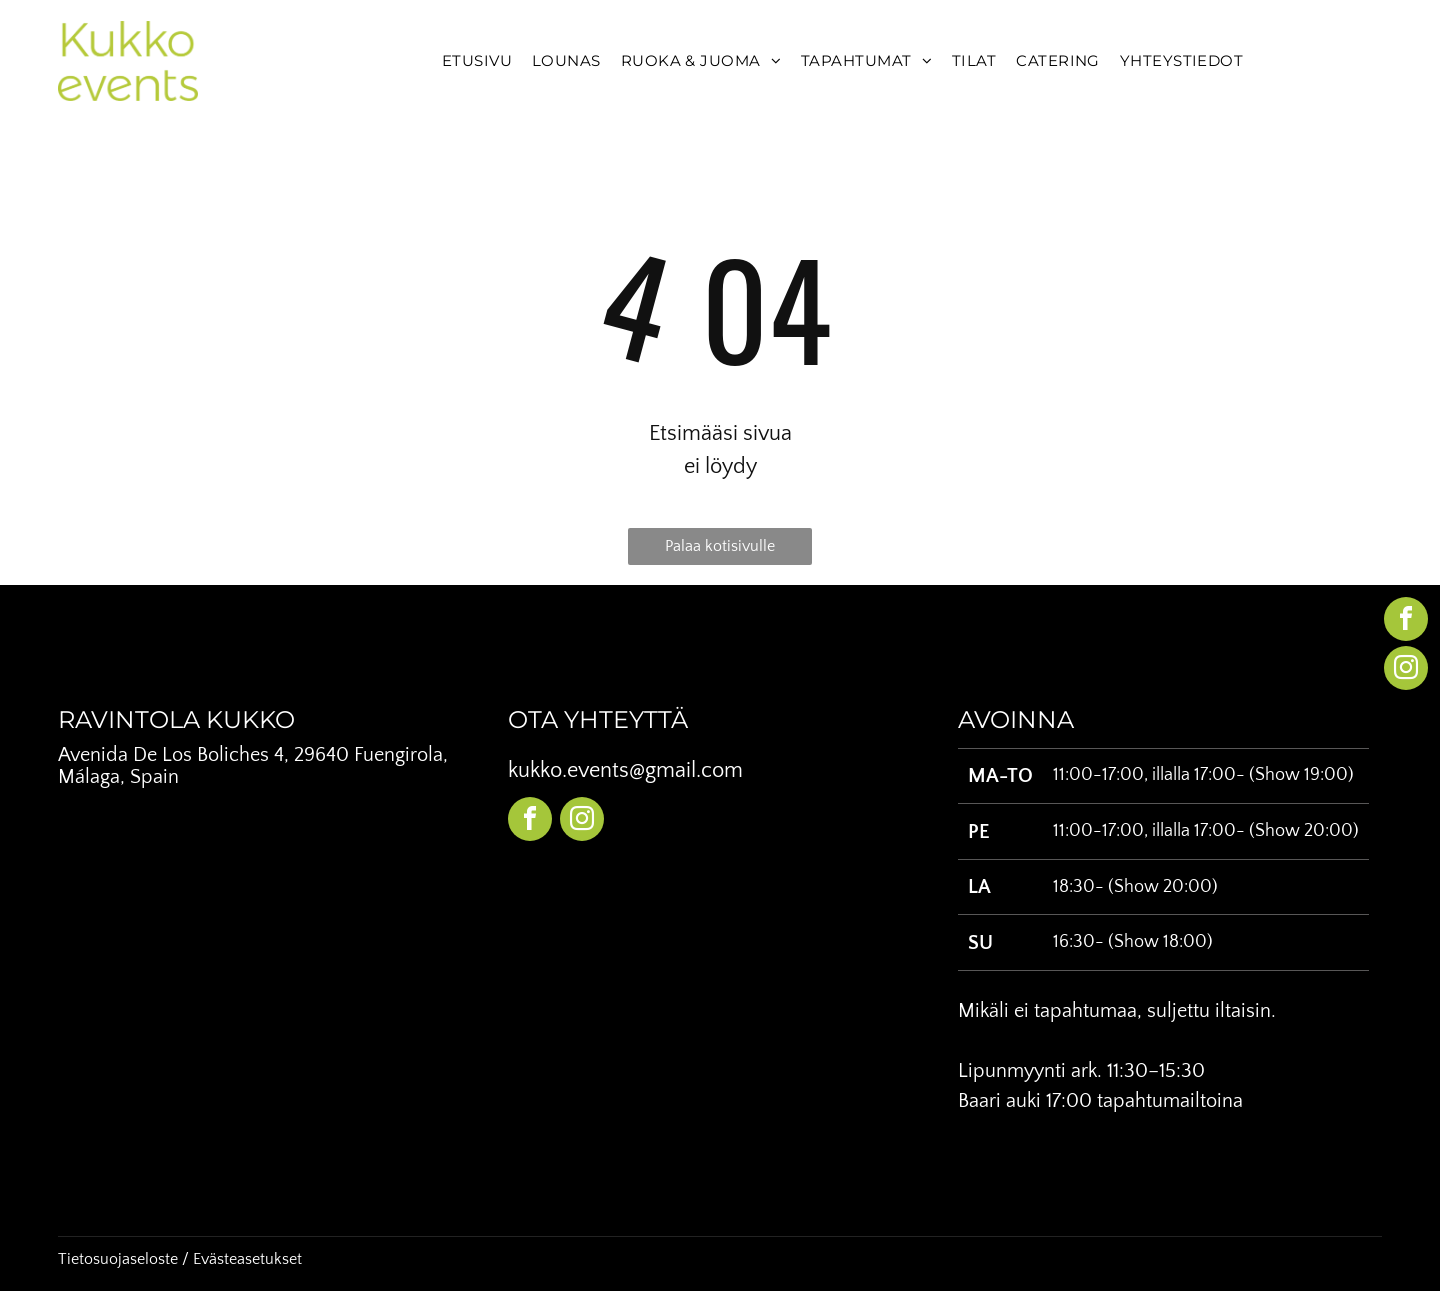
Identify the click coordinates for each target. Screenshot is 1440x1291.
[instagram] (582, 821)
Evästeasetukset (247, 1259)
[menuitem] (477, 61)
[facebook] (530, 821)
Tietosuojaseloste (118, 1259)
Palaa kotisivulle (720, 546)
